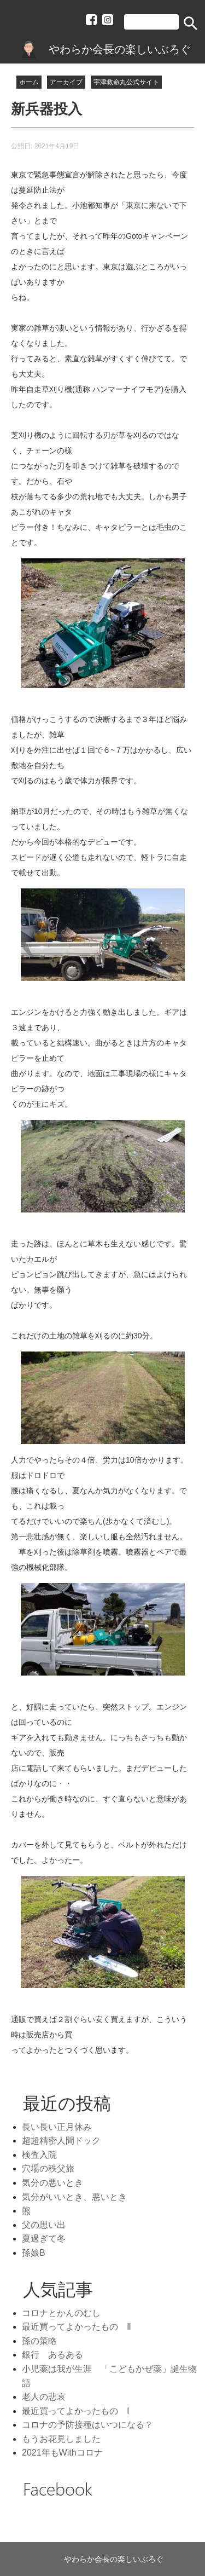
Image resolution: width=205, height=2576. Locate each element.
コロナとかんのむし (61, 2313)
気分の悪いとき (52, 2182)
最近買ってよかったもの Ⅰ (76, 2411)
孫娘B (33, 2252)
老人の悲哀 (44, 2396)
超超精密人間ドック (61, 2140)
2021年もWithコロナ (62, 2452)
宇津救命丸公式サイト (126, 82)
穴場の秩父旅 (48, 2168)
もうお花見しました (61, 2439)
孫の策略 (39, 2341)
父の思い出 (44, 2225)
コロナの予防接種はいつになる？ (87, 2424)
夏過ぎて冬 (44, 2238)
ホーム (29, 82)
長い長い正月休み (57, 2127)
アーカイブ (66, 82)
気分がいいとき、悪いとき (74, 2197)
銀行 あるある (52, 2354)
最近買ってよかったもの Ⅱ (76, 2326)
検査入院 (39, 2154)
